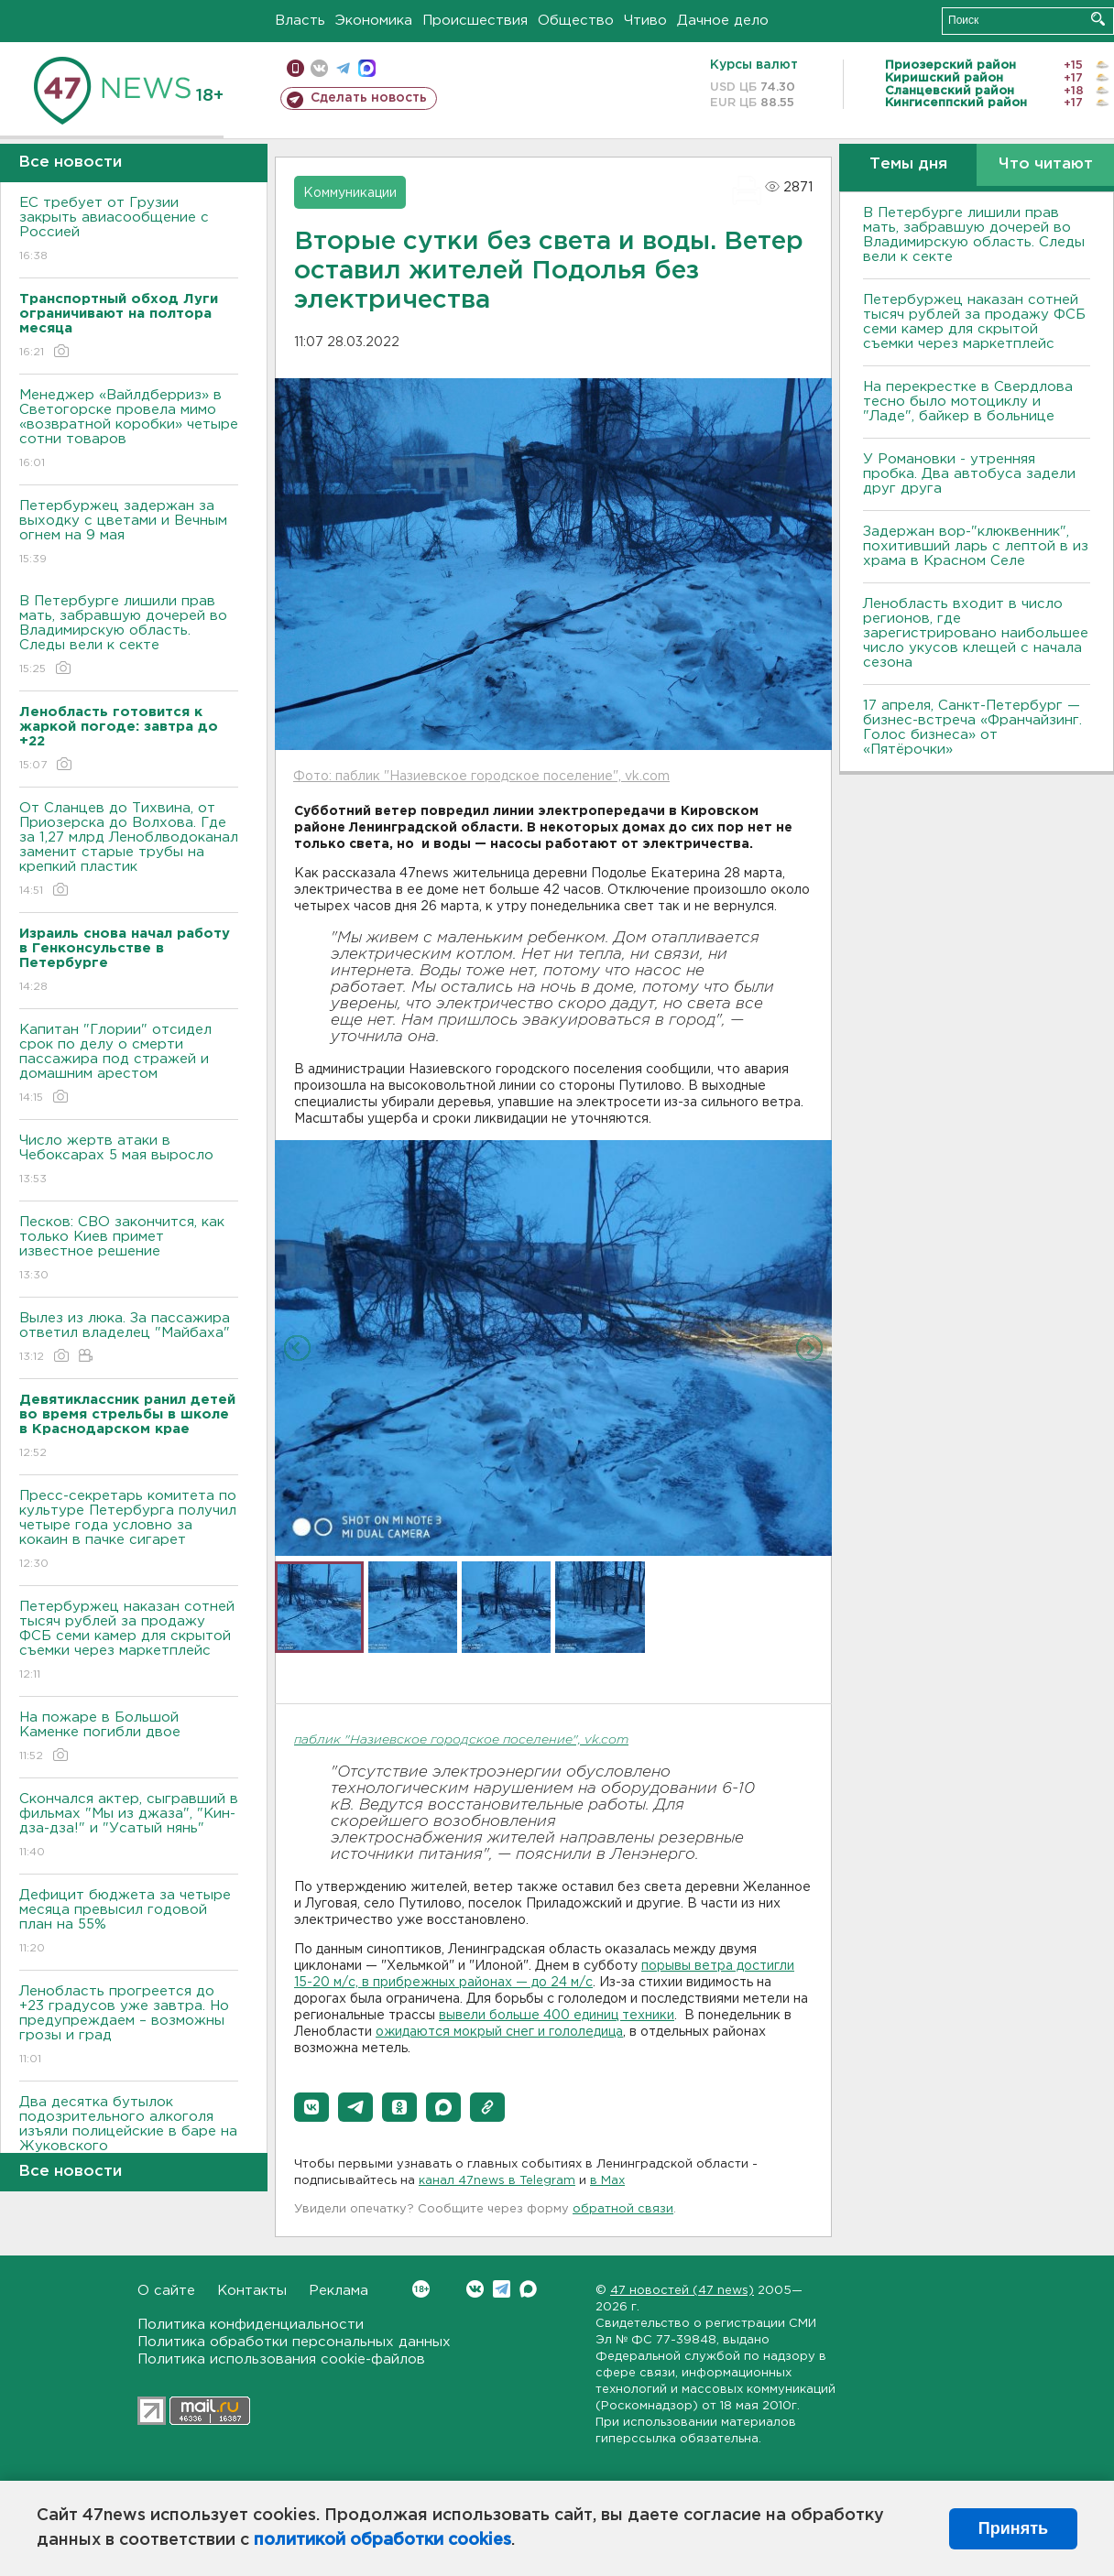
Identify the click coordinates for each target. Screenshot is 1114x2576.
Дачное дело (723, 21)
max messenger (367, 68)
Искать (1098, 19)
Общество (576, 21)
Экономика (373, 21)
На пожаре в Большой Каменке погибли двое (128, 1738)
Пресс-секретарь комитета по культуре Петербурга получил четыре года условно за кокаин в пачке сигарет (128, 1530)
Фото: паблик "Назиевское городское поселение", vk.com (481, 776)
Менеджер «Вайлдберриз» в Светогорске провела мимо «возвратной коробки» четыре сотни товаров (128, 430)
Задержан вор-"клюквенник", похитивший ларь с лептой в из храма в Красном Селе (975, 546)
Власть (300, 21)
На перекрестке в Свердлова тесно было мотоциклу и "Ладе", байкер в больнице (968, 401)
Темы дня (908, 164)
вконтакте (319, 68)
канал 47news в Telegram (497, 2181)
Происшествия (475, 21)
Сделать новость (369, 97)
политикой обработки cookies (382, 2540)
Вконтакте (421, 2289)
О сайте (166, 2291)
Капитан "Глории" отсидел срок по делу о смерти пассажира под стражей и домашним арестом (128, 1064)
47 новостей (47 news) (682, 2291)
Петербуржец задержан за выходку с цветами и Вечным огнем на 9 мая (128, 533)
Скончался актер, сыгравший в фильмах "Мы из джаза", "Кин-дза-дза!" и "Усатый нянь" (128, 1826)
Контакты (252, 2291)
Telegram (501, 2289)
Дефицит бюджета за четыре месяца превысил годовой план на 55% (128, 1922)
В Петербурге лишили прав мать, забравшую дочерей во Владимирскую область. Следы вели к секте (128, 636)
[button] (311, 2107)
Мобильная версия (295, 68)
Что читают (1046, 164)
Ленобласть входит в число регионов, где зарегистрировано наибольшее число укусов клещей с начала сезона (975, 633)
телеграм (343, 68)
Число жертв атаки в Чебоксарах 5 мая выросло (128, 1161)
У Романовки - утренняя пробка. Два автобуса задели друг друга (969, 474)
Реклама (338, 2291)
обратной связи (623, 2209)
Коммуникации (350, 193)
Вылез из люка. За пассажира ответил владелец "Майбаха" (128, 1338)
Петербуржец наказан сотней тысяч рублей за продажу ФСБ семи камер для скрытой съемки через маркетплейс (128, 1641)
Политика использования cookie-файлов (281, 2359)
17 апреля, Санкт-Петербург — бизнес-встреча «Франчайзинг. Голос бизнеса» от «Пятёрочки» (972, 727)
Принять (1013, 2528)
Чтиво (645, 21)
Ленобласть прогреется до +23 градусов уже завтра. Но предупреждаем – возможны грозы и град (128, 2026)
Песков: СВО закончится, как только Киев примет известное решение (128, 1249)
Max (528, 2289)
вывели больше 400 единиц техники (556, 2015)
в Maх (607, 2181)
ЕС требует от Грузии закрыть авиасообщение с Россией (128, 230)
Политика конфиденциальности (250, 2325)
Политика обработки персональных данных (294, 2342)
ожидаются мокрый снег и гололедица (499, 2032)
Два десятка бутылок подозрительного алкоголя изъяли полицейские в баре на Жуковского (128, 2137)
